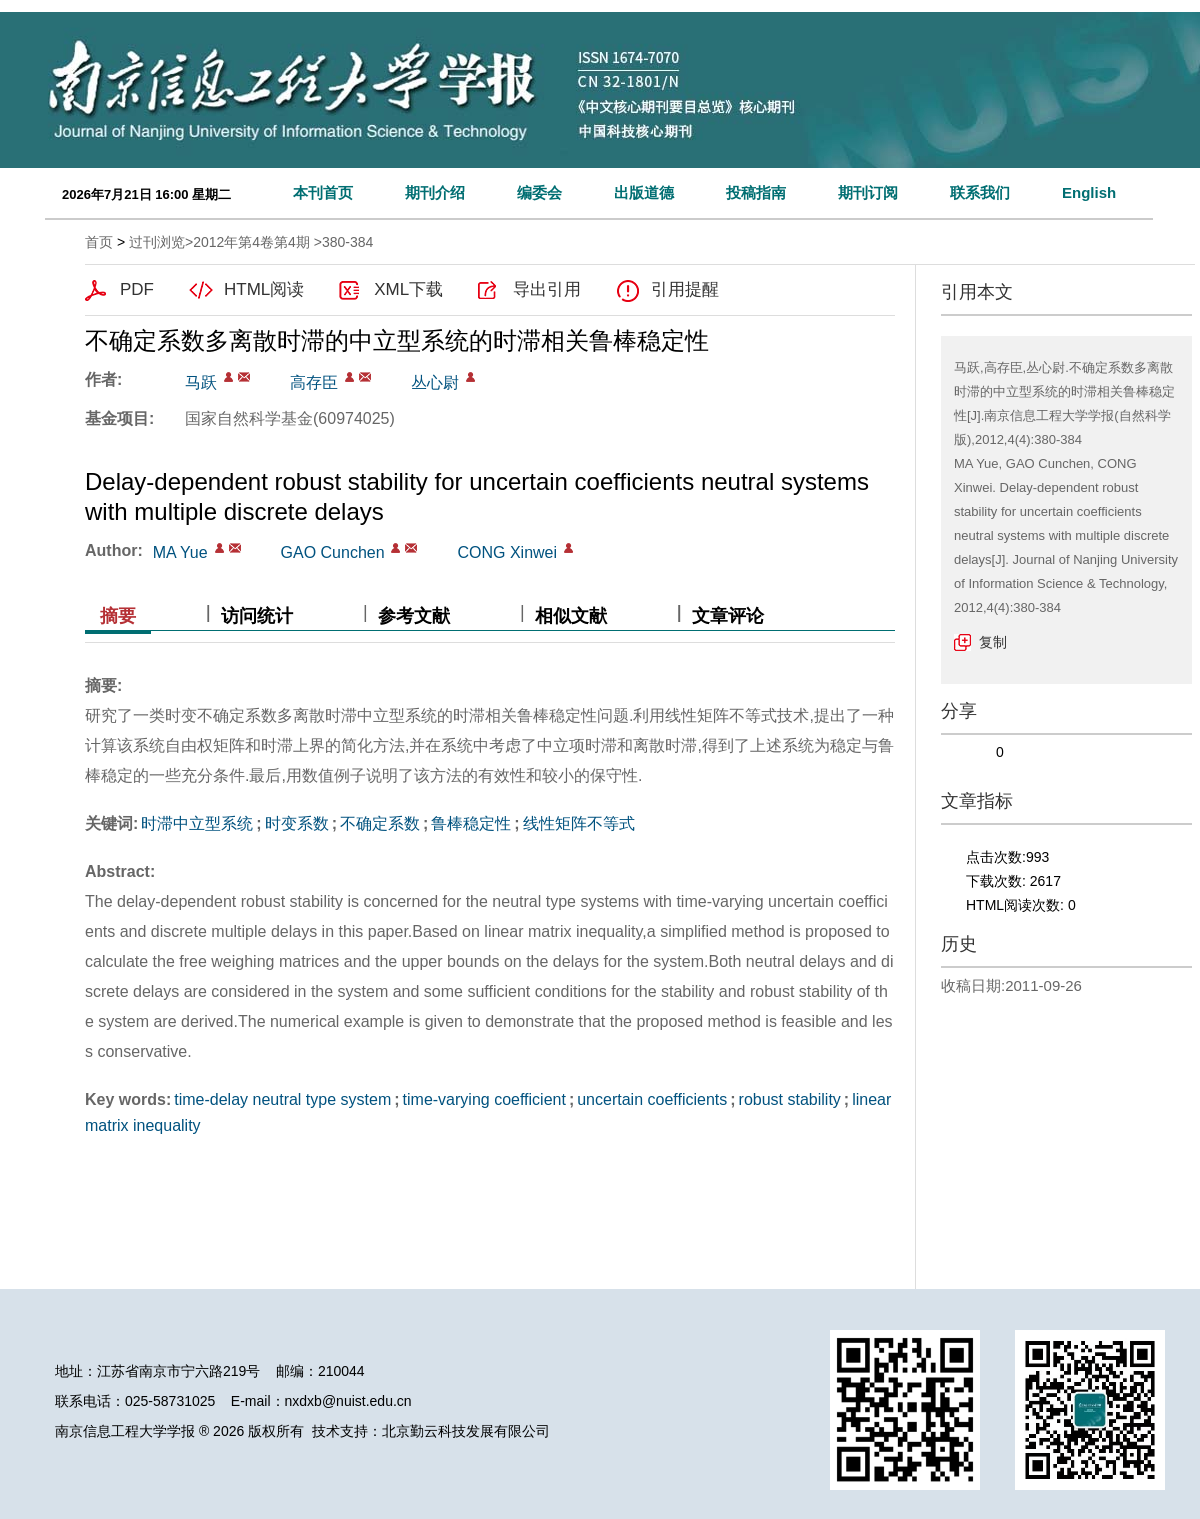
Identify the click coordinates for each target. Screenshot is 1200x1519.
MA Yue (180, 552)
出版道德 (644, 192)
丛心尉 (435, 382)
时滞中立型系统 (197, 823)
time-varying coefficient (484, 1099)
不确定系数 (380, 823)
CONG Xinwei (507, 552)
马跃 (201, 382)
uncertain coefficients (652, 1099)
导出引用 (547, 289)
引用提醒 (685, 289)
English (1089, 192)
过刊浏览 (157, 242)
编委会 (539, 192)
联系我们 (980, 192)
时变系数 (297, 823)
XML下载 (408, 289)
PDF (137, 289)
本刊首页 (323, 192)
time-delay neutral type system (282, 1099)
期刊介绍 (435, 192)
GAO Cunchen (333, 552)
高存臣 (314, 382)
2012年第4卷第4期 (251, 242)
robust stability (790, 1099)
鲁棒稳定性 (471, 823)
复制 (993, 642)
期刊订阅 (868, 192)
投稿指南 (756, 192)
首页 (99, 242)
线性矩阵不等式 (579, 823)
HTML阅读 (264, 289)
